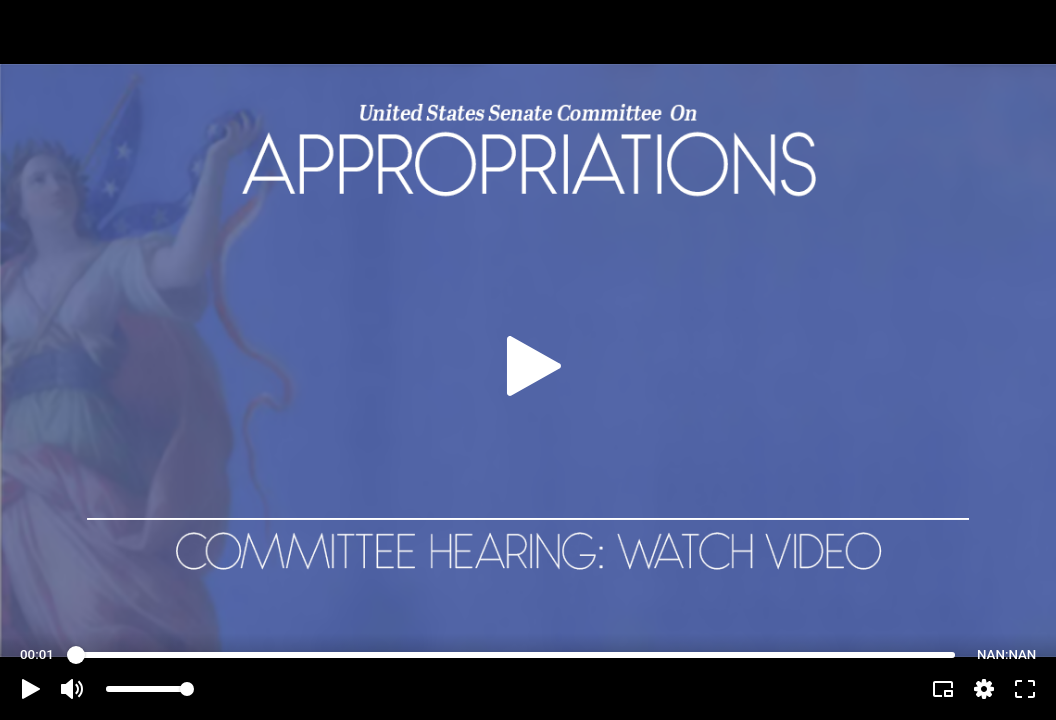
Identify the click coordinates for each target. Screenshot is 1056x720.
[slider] (515, 655)
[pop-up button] (984, 689)
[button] (31, 689)
